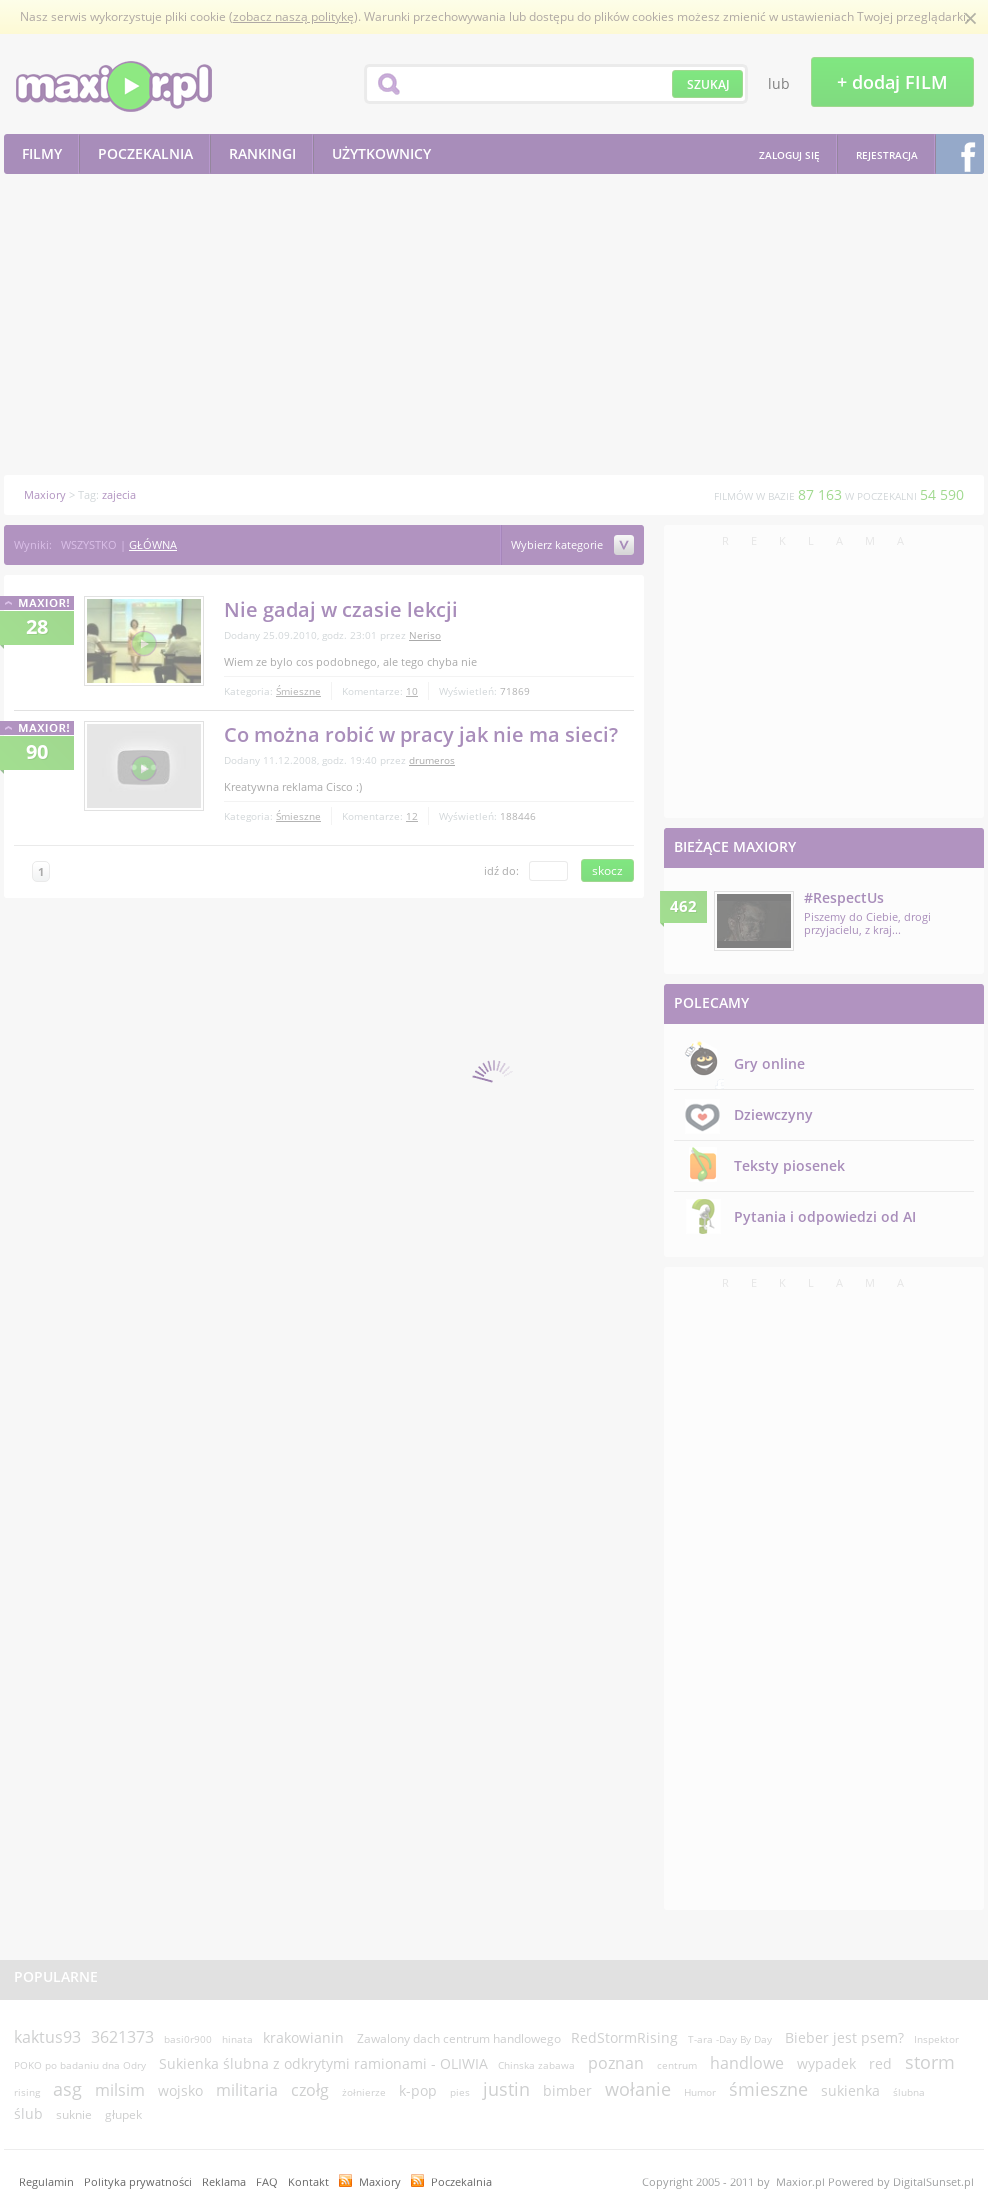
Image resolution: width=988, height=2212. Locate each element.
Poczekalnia (461, 2181)
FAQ (267, 2181)
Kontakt (308, 2181)
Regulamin (46, 2181)
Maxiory (380, 2181)
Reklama (224, 2181)
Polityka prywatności (138, 2181)
